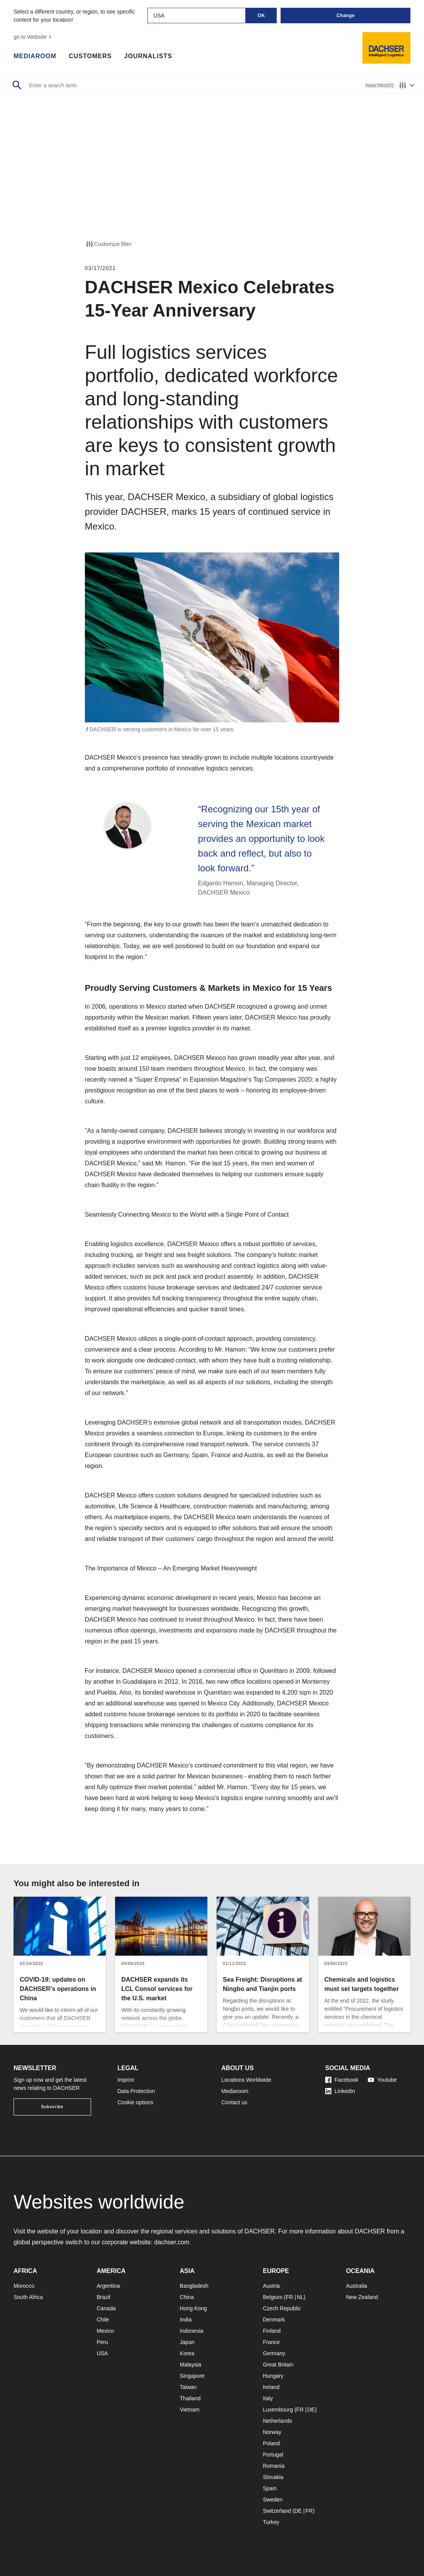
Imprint (125, 2080)
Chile (103, 2319)
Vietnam (190, 2409)
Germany (274, 2353)
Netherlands (277, 2421)
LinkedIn (340, 2091)
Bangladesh (194, 2286)
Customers (90, 56)
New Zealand (362, 2297)
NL (300, 2297)
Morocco (24, 2286)
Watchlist (379, 85)
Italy (268, 2398)
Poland (271, 2443)
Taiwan (188, 2387)
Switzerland (277, 2511)
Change (345, 15)
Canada (106, 2308)
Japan (187, 2342)
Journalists (148, 56)
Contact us (234, 2102)
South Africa (28, 2297)
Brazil (103, 2297)
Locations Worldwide (246, 2080)
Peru (102, 2342)
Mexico (105, 2331)
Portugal (273, 2454)
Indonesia (191, 2331)
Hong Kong (193, 2308)
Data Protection (136, 2091)
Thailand (190, 2398)
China (187, 2297)
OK (261, 15)
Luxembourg (278, 2409)
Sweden (273, 2499)
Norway (272, 2432)
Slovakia (273, 2477)
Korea (187, 2353)
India (185, 2319)
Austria (271, 2286)
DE (311, 2409)
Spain (270, 2488)
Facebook (341, 2080)
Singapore (192, 2376)
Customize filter (108, 244)
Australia (356, 2286)
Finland (272, 2331)
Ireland (271, 2387)
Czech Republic (282, 2308)
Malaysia (190, 2364)
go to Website (33, 36)
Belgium (273, 2297)
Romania (273, 2466)
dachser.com (172, 2242)
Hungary (273, 2376)
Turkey (271, 2522)
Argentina (108, 2286)
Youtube (382, 2080)
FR (289, 2297)
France (271, 2342)
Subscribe (52, 2107)
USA (102, 2353)
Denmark (274, 2319)
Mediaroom (35, 56)
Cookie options (135, 2102)
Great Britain (278, 2364)
